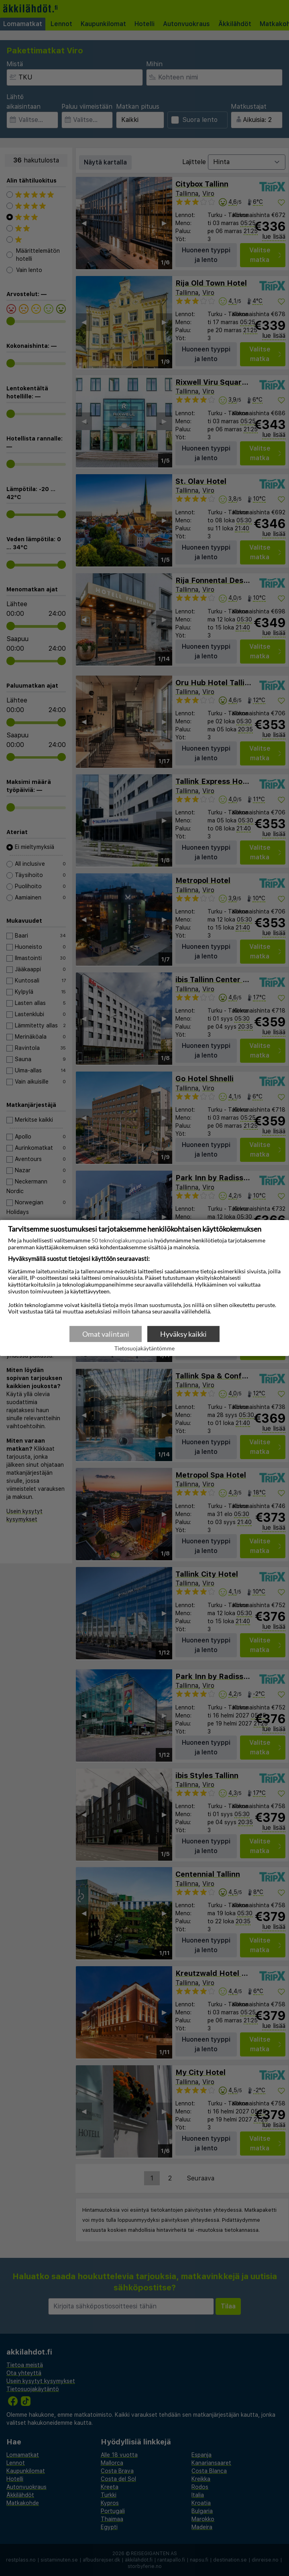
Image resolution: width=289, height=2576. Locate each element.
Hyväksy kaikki (183, 1334)
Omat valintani (105, 1334)
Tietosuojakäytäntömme (144, 1349)
